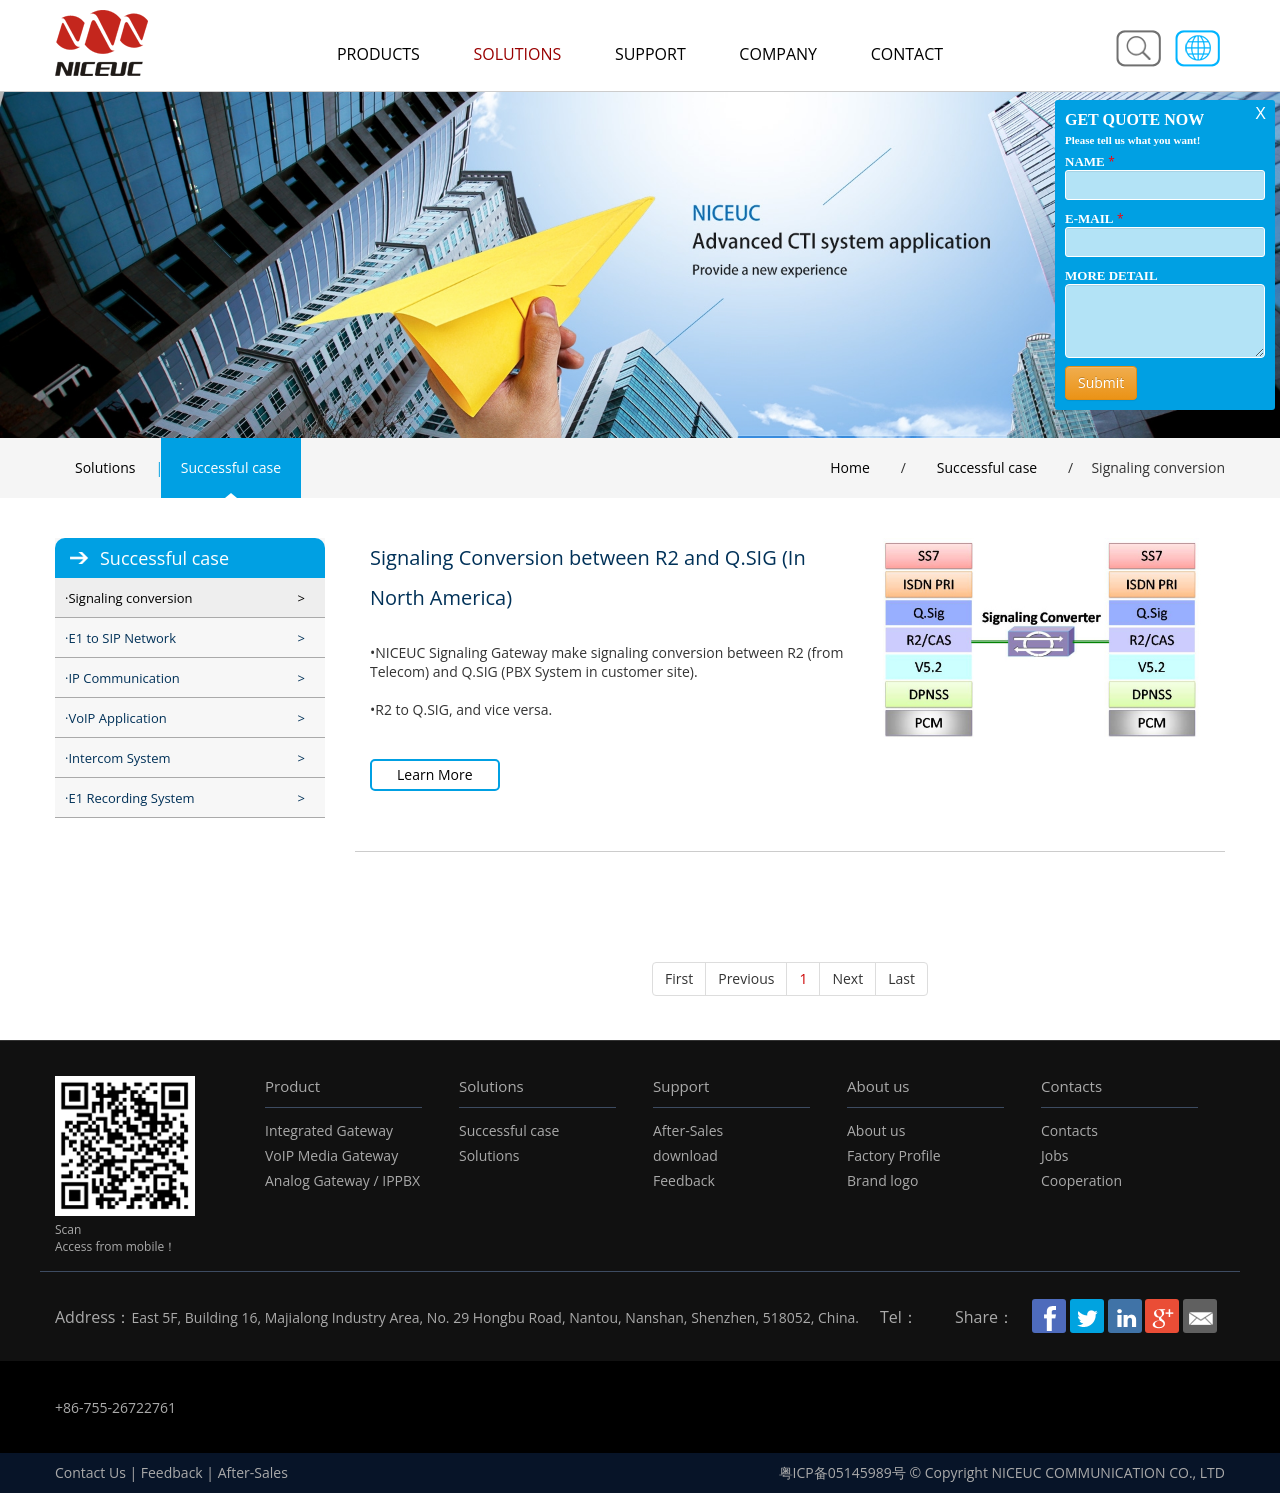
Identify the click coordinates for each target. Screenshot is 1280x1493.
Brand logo (882, 1180)
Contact (907, 54)
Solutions (517, 54)
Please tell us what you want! (1132, 140)
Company (778, 54)
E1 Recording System (131, 798)
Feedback (684, 1180)
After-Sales (688, 1130)
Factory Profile (894, 1155)
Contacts (1071, 1086)
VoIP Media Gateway (331, 1155)
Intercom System (119, 758)
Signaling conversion (130, 598)
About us (878, 1086)
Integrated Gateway (329, 1130)
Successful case (231, 467)
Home (850, 467)
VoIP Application (117, 718)
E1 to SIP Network (122, 638)
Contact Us (90, 1472)
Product (292, 1086)
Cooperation (1081, 1180)
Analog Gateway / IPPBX (342, 1180)
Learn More (435, 774)
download (685, 1155)
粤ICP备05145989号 (842, 1472)
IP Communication (123, 678)
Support (650, 54)
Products (378, 54)
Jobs (1054, 1155)
